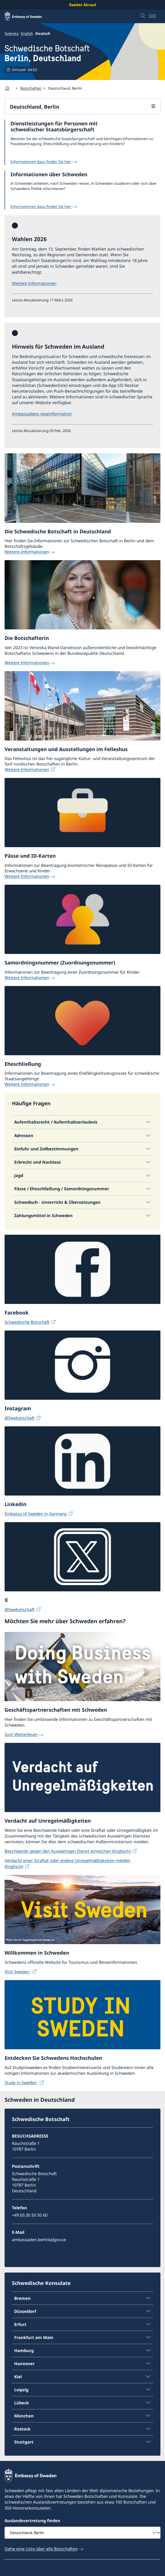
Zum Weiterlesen (21, 1734)
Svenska (12, 33)
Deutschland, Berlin (34, 106)
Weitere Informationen (34, 283)
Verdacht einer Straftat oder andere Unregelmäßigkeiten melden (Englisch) (67, 1863)
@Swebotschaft (20, 1418)
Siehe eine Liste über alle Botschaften (41, 2549)
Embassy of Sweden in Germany (36, 1513)
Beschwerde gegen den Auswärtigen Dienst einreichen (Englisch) (68, 1851)
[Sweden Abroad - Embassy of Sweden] (27, 16)
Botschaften (30, 88)
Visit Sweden (17, 1971)
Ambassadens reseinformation (42, 414)
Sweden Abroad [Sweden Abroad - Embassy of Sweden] (82, 4)
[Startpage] (9, 88)
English (27, 33)
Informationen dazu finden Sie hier (41, 161)
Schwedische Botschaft (27, 1322)
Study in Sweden (21, 2082)
